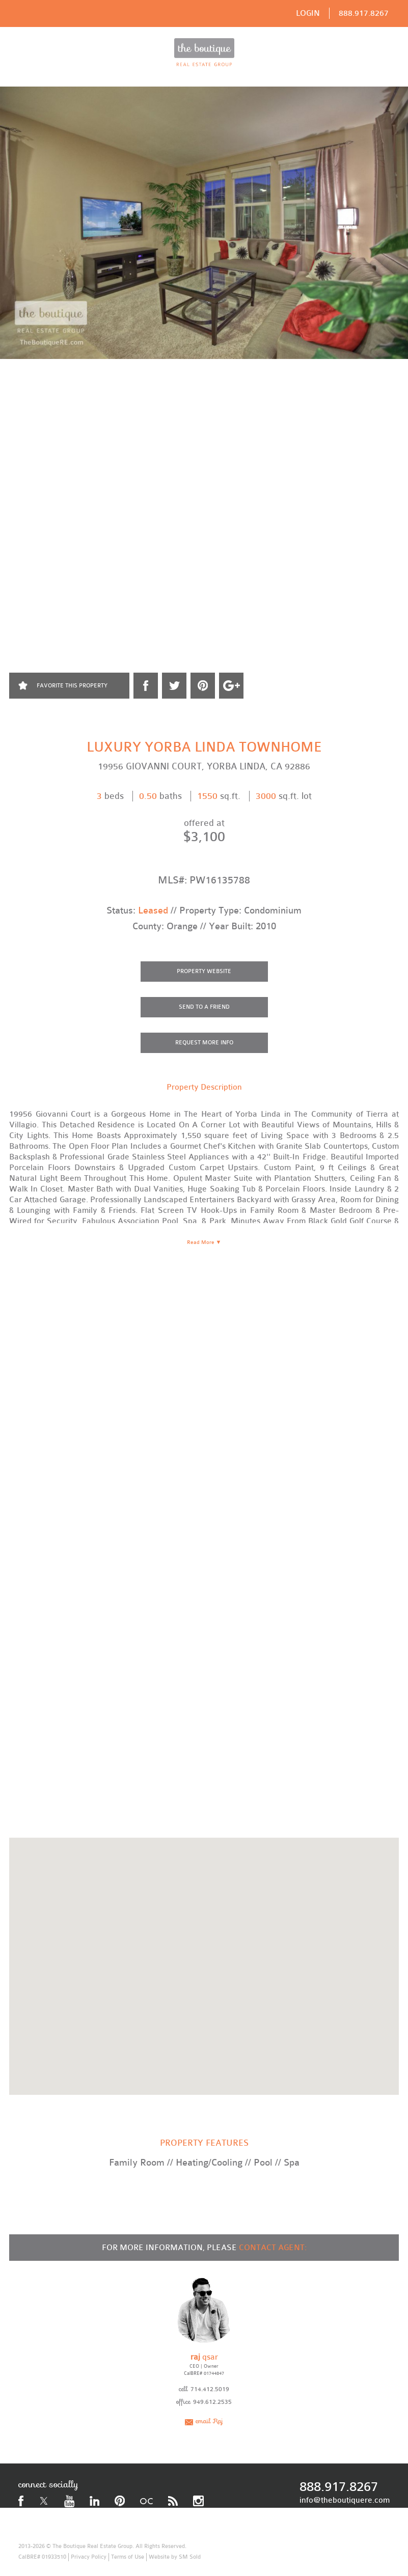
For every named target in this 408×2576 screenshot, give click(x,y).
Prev (10, 399)
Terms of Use (127, 2557)
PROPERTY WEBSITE (204, 971)
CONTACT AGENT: (273, 2247)
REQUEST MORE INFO (204, 1042)
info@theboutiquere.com (345, 2500)
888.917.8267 (364, 13)
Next (397, 399)
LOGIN (308, 13)
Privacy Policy (88, 2557)
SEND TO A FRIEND (204, 1007)
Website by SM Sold (175, 2557)
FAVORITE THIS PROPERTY (72, 685)
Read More (204, 1242)
